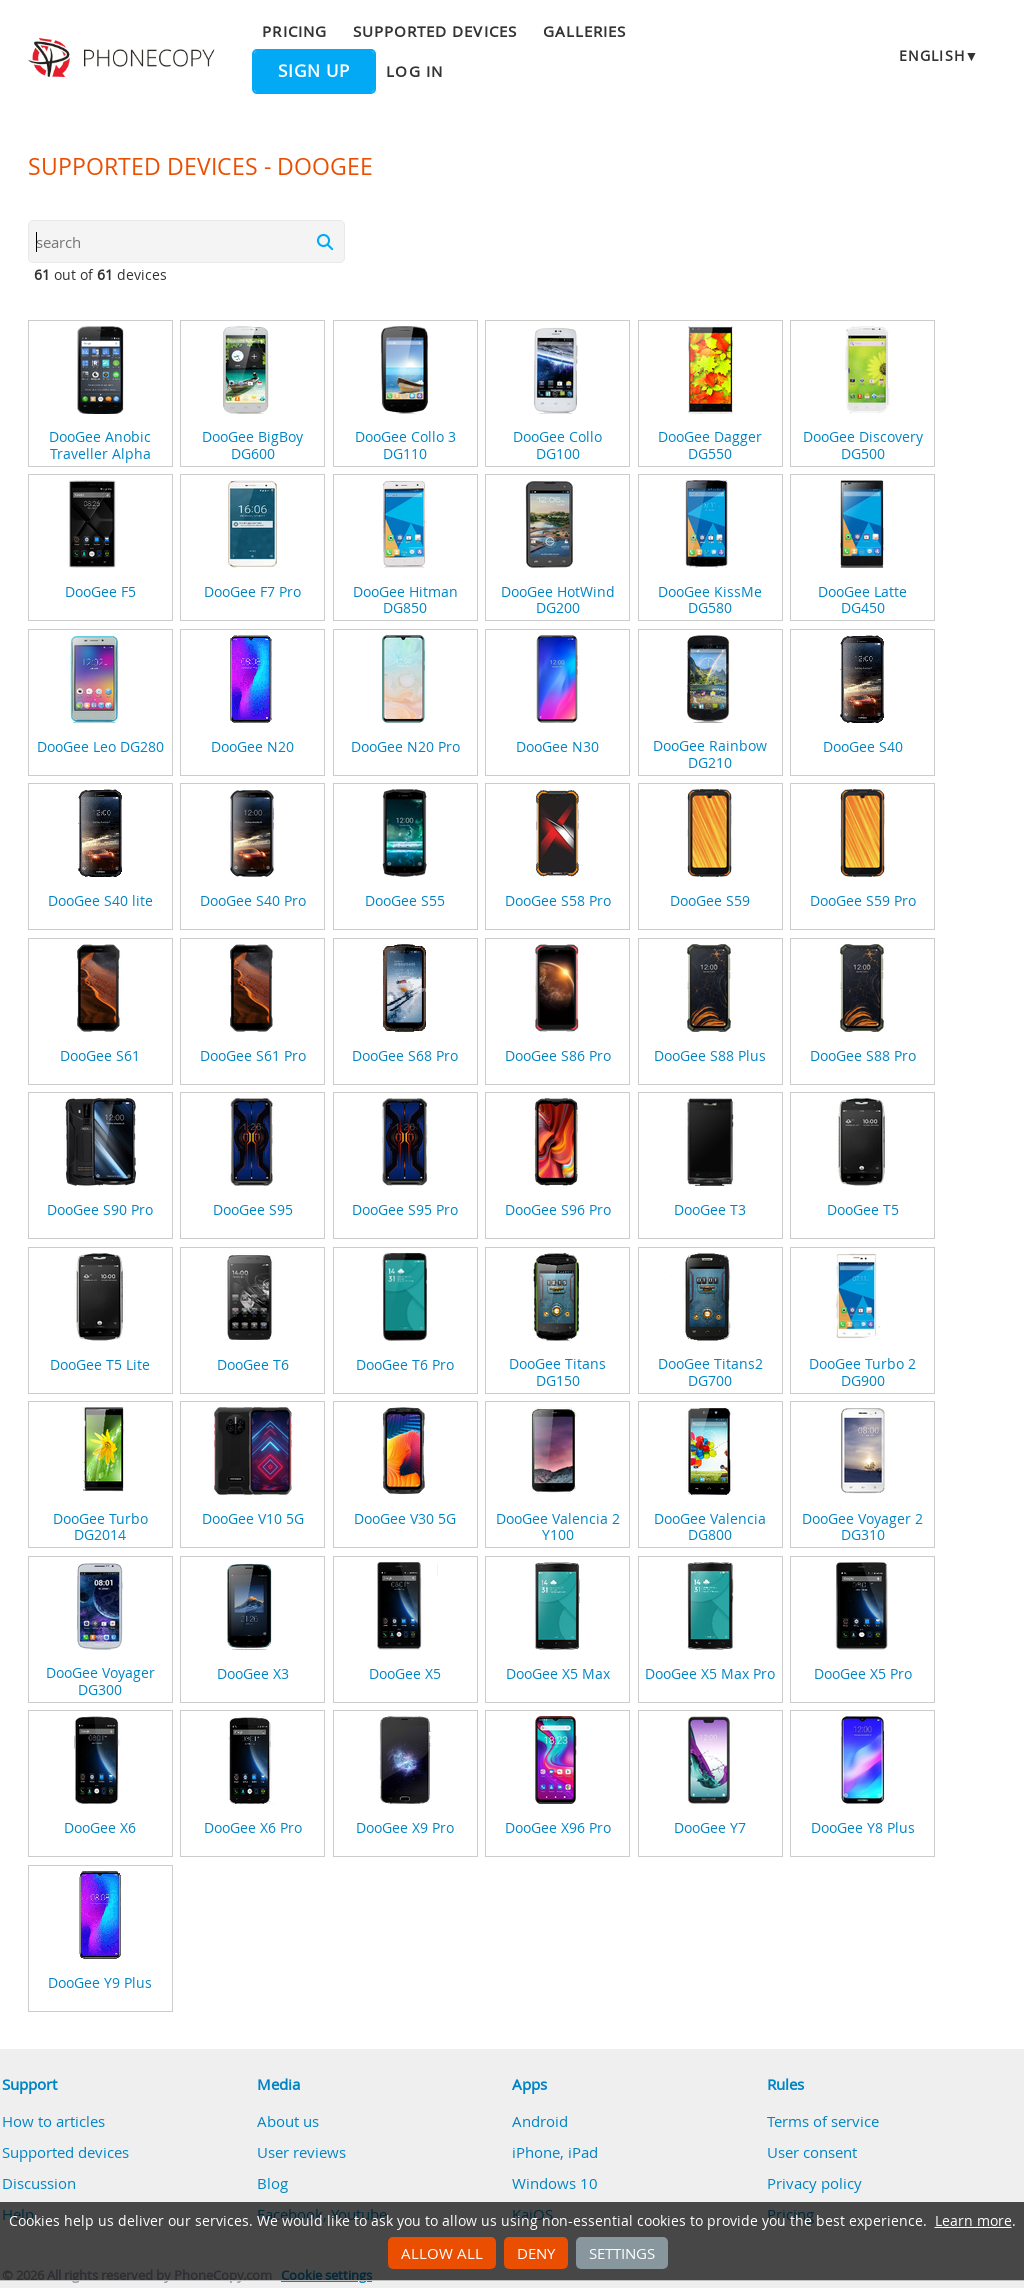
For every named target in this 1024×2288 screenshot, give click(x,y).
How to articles (53, 2121)
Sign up (314, 71)
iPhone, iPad (555, 2152)
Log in (414, 71)
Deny (536, 2253)
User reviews (301, 2152)
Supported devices (435, 31)
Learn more (973, 2221)
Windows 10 (555, 2183)
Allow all (442, 2253)
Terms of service (823, 2121)
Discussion (39, 2183)
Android (540, 2121)
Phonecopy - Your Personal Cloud (124, 58)
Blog (272, 2183)
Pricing (294, 31)
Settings (622, 2253)
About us (288, 2121)
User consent (812, 2152)
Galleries (584, 31)
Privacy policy (814, 2183)
